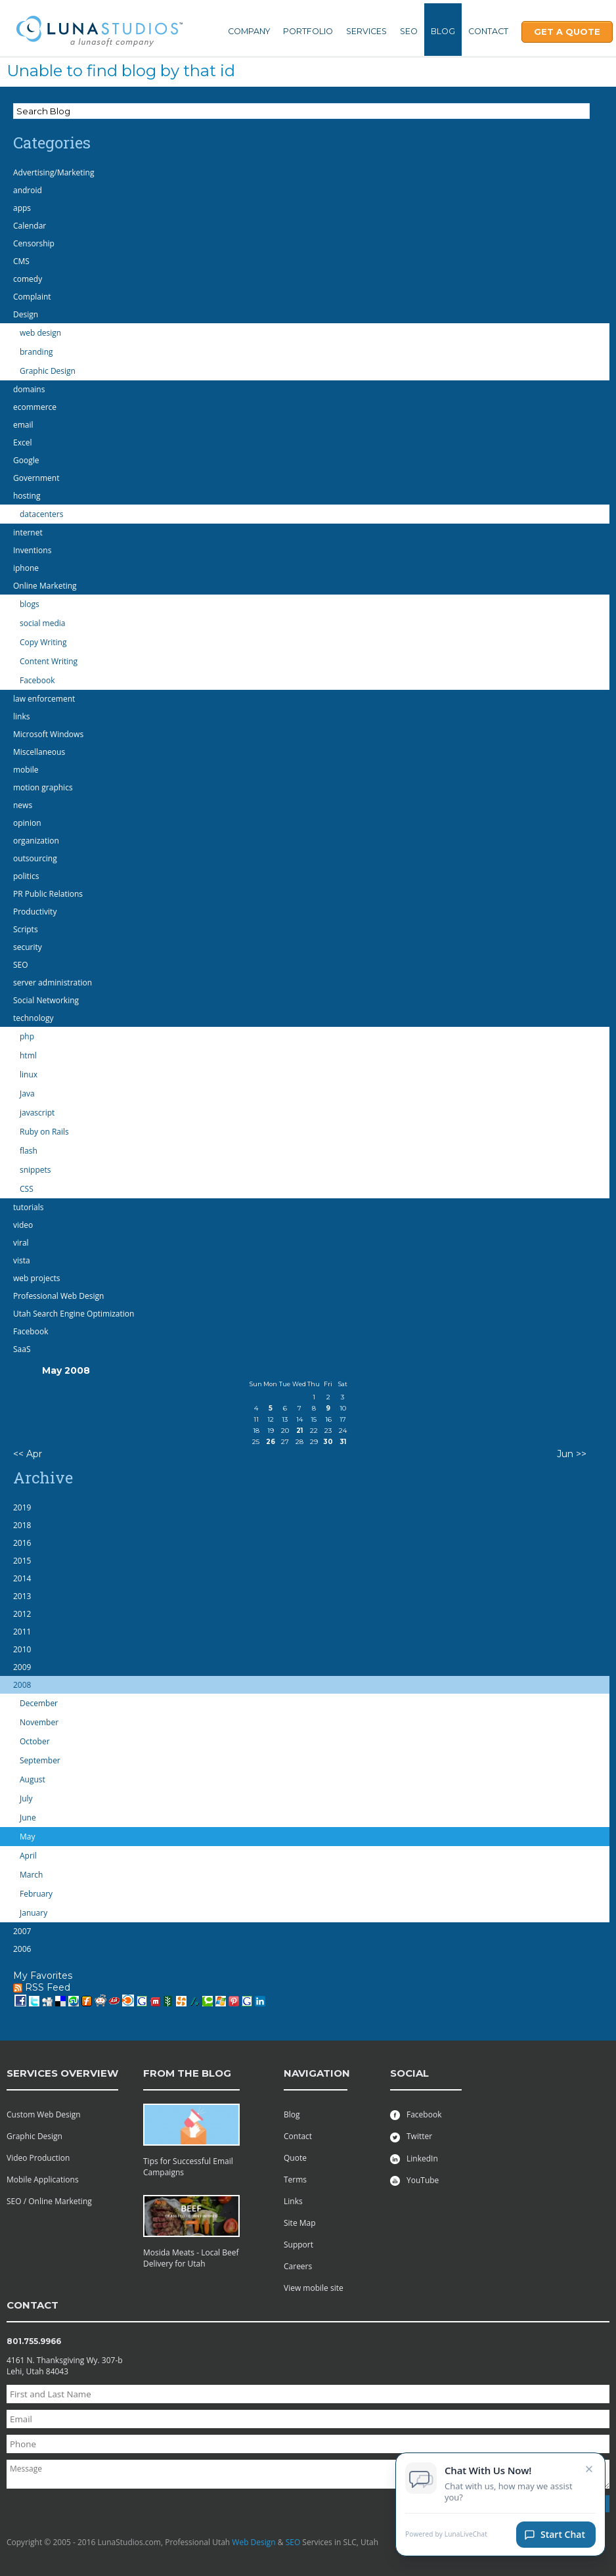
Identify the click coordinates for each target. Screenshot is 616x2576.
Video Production (38, 2157)
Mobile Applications (43, 2179)
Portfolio (308, 31)
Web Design (253, 2542)
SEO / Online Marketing (49, 2201)
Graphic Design (34, 2136)
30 (328, 1441)
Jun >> (571, 1454)
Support (298, 2244)
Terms (295, 2179)
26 (270, 1441)
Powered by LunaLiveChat (446, 2537)
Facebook (415, 2114)
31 (343, 1441)
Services (366, 31)
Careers (298, 2266)
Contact (488, 31)
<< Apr (27, 1454)
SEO (409, 31)
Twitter (411, 2136)
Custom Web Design (44, 2114)
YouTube (414, 2180)
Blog (443, 31)
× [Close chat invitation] (589, 2471)
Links (293, 2201)
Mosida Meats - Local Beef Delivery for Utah (191, 2258)
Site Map (300, 2222)
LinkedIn (414, 2158)
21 (299, 1430)
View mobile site (313, 2288)
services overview (62, 2073)
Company (249, 31)
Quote (295, 2157)
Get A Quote (567, 31)
